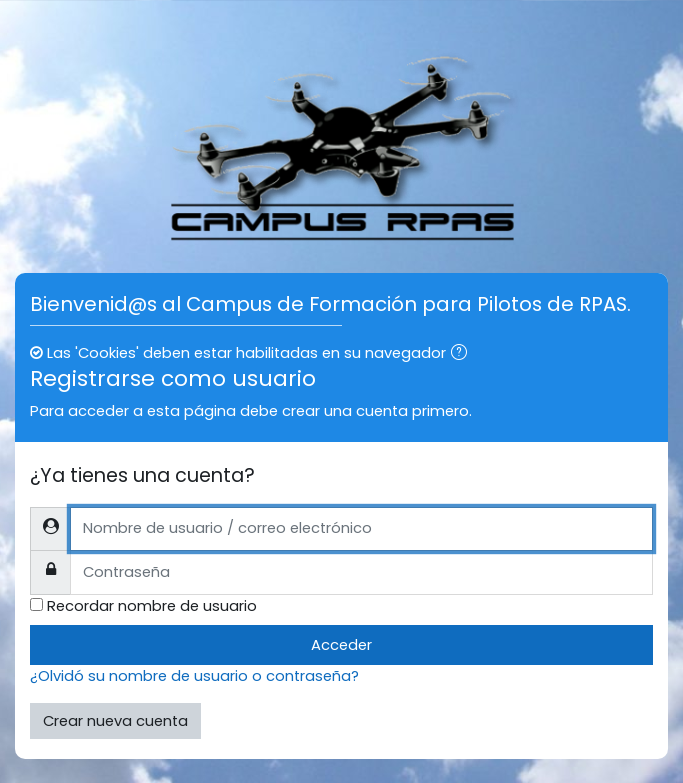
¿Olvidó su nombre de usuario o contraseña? (194, 676)
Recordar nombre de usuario (152, 606)
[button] (463, 354)
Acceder (341, 645)
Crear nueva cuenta (115, 721)
